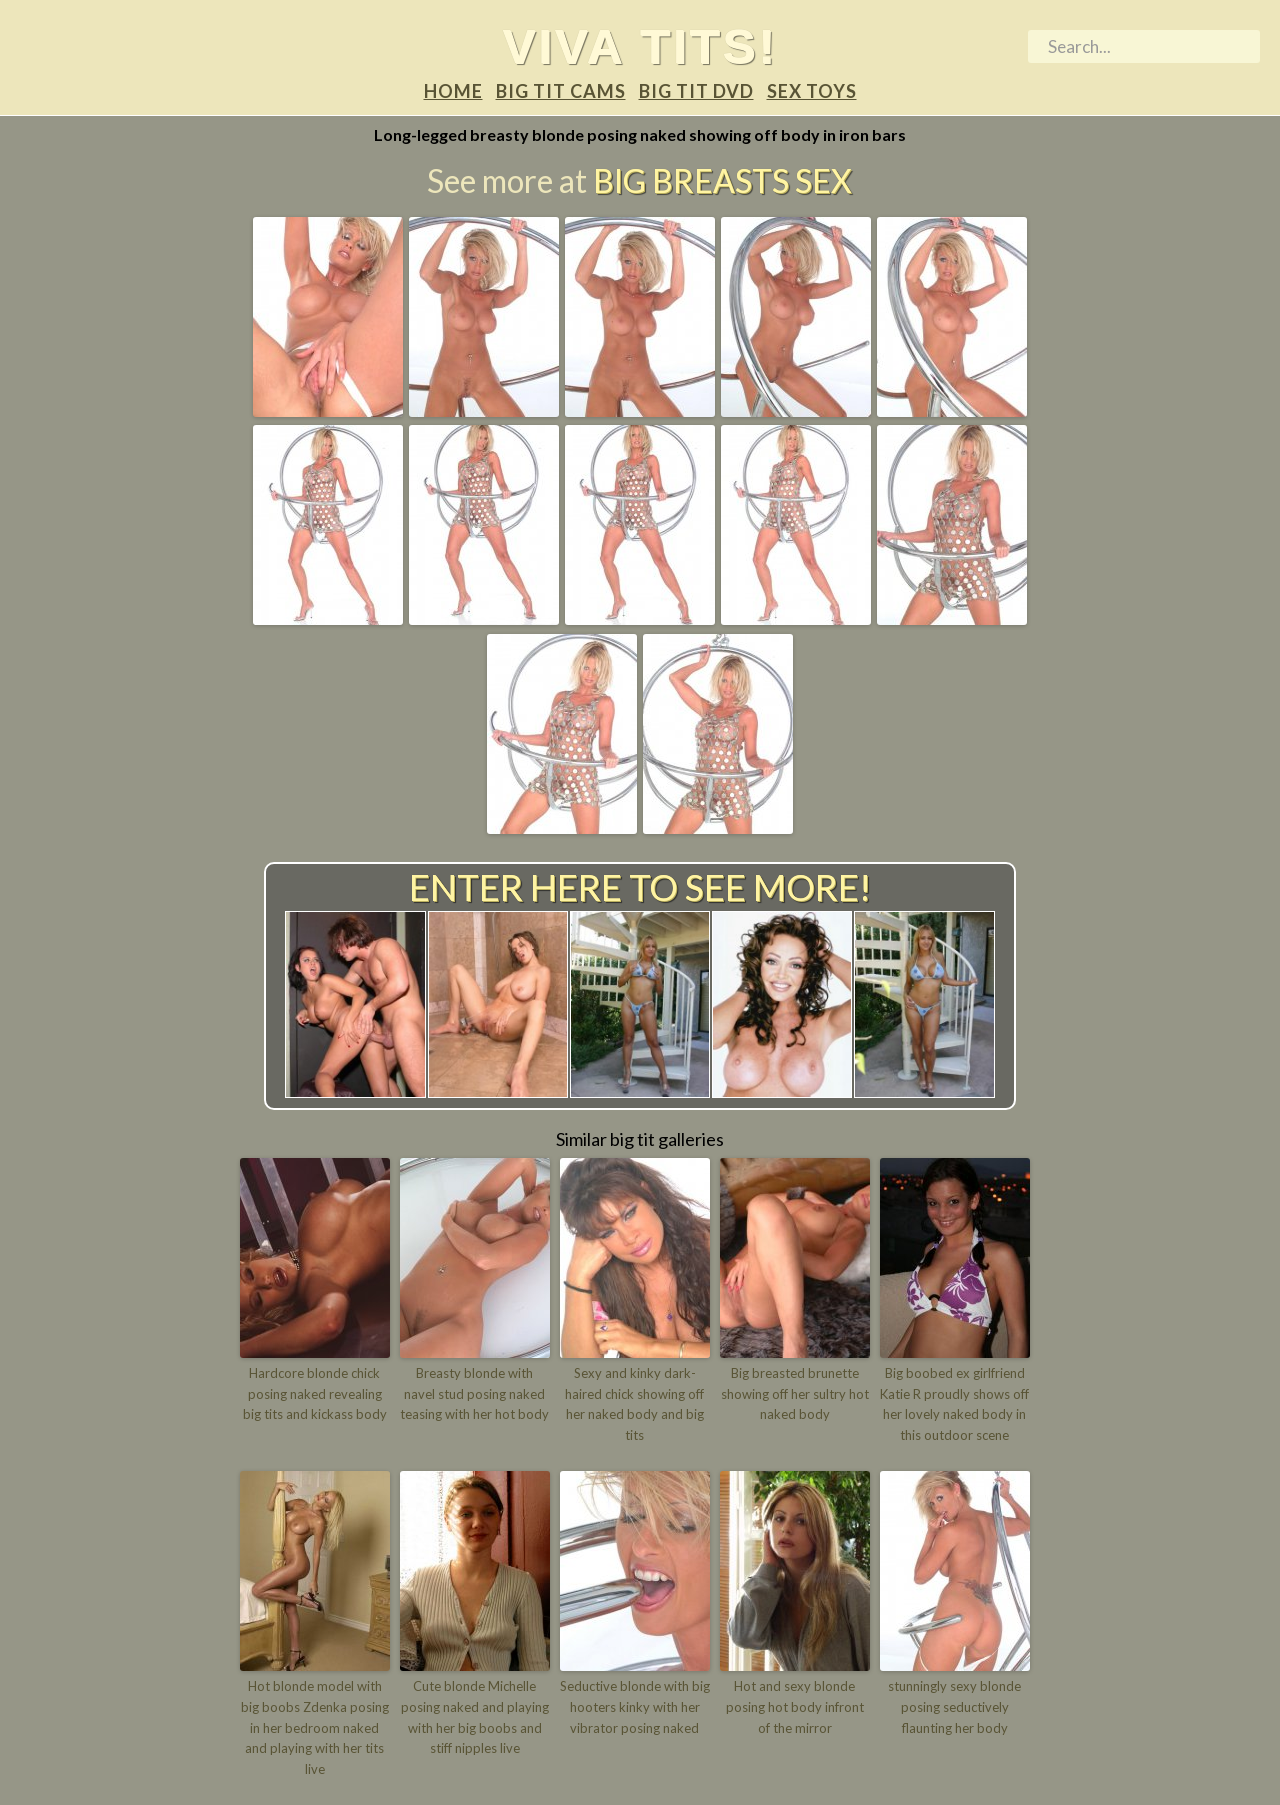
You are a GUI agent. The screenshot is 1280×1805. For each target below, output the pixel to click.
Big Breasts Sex (722, 180)
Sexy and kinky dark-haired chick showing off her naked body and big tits (634, 1404)
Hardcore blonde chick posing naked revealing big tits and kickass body (315, 1394)
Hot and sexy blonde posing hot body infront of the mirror (795, 1707)
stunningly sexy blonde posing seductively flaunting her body (954, 1707)
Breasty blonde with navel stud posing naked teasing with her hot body (474, 1394)
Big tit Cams (561, 91)
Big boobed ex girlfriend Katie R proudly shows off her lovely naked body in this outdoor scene (954, 1404)
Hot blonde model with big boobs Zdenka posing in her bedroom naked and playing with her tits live (315, 1727)
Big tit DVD (696, 91)
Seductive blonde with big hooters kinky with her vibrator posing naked (635, 1707)
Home (453, 91)
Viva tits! (640, 46)
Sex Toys (812, 91)
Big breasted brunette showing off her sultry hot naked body (795, 1394)
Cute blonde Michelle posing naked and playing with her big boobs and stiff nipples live (475, 1717)
